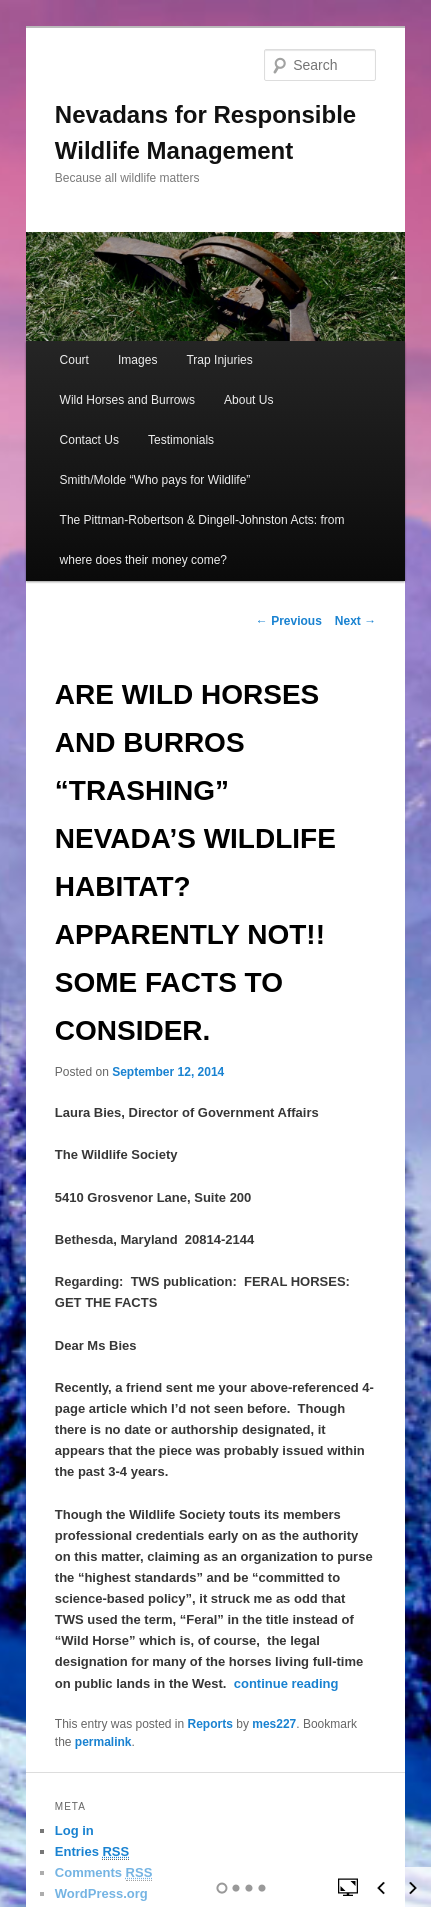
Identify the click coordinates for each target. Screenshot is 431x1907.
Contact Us (89, 440)
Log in (74, 1830)
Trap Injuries (219, 360)
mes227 (274, 1724)
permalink (103, 1742)
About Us (248, 400)
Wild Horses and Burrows (127, 400)
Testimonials (181, 440)
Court (74, 360)
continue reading (286, 1683)
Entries (92, 1852)
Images (137, 360)
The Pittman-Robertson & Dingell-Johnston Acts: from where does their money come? (202, 540)
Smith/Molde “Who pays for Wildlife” (155, 480)
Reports (210, 1724)
